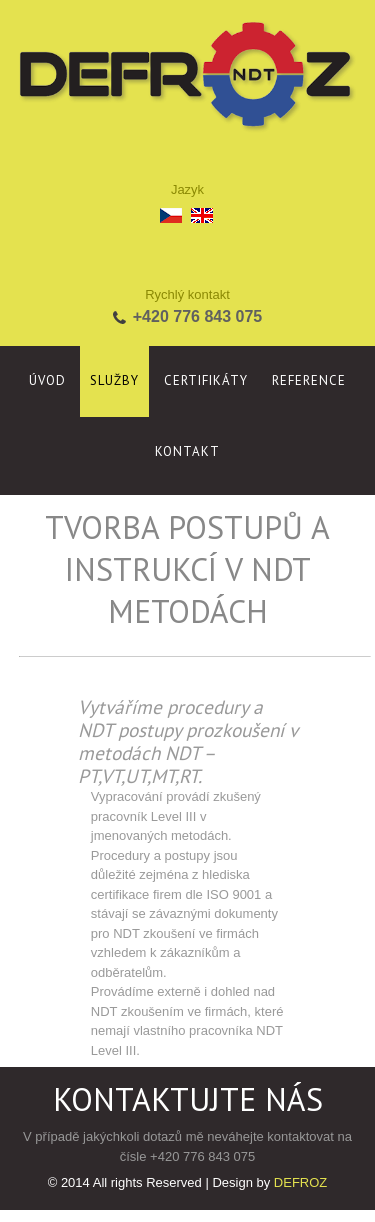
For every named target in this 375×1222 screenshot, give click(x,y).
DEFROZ (300, 1182)
